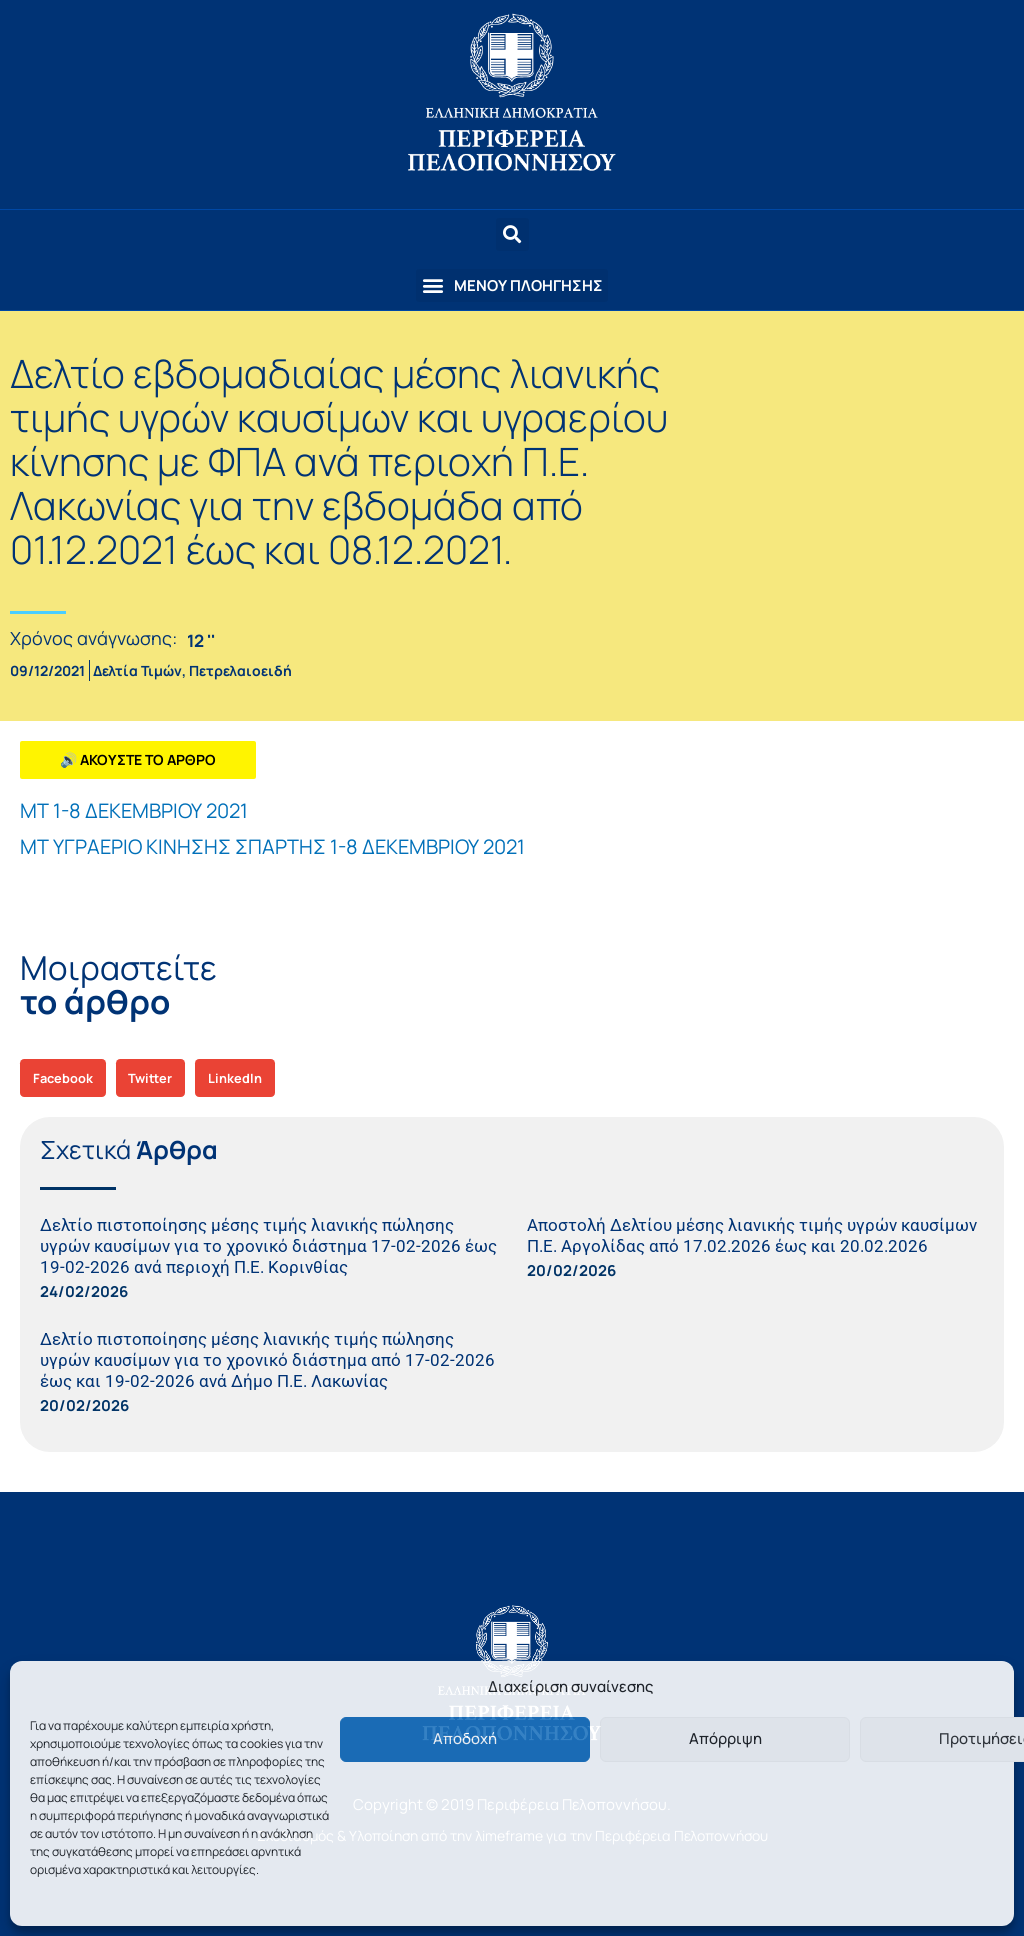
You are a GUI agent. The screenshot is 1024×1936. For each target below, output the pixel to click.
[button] (512, 285)
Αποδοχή (465, 1738)
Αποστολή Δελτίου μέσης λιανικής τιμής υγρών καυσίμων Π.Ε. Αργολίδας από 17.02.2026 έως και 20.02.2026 (752, 1235)
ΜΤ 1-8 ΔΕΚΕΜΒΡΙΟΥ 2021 (134, 810)
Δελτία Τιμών (137, 670)
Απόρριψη (725, 1738)
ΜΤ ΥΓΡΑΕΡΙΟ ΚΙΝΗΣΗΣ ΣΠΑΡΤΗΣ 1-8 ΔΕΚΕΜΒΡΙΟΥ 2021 (272, 846)
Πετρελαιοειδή (240, 670)
